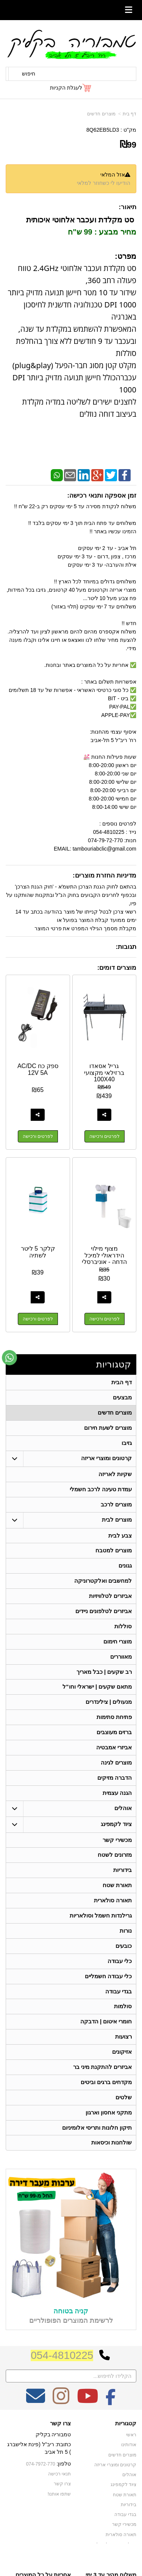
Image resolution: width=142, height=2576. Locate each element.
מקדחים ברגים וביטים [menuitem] (106, 2100)
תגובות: (125, 946)
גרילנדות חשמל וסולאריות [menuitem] (101, 1929)
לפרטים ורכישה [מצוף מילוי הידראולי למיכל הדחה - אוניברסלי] (104, 1319)
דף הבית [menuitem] (121, 1383)
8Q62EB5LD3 (102, 130)
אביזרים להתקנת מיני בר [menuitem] (102, 2084)
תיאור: (127, 207)
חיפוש (28, 74)
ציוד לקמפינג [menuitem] (116, 1835)
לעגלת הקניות (66, 88)
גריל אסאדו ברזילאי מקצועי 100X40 (104, 1072)
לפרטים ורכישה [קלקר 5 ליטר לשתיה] (38, 1319)
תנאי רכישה (59, 2493)
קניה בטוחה (70, 2331)
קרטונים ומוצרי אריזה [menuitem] (106, 1460)
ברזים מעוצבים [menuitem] (114, 1741)
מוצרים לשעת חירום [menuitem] (108, 1429)
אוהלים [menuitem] (123, 1819)
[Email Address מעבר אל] (35, 2421)
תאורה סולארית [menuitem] (113, 1913)
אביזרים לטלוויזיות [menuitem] (110, 1601)
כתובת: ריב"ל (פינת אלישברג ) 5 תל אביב (39, 2468)
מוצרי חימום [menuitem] (117, 1648)
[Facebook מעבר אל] (111, 2421)
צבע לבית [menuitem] (120, 1539)
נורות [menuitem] (126, 1944)
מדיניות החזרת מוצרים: (104, 875)
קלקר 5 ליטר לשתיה (38, 1252)
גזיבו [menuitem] (127, 1445)
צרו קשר (60, 2443)
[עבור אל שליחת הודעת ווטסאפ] (9, 1357)
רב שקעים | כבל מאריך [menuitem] (104, 1679)
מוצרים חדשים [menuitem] (115, 1414)
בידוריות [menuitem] (122, 1882)
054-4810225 (62, 2375)
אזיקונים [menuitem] (122, 2069)
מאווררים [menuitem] (121, 1664)
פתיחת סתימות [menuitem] (114, 1726)
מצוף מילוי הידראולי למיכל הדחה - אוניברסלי (104, 1255)
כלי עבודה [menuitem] (120, 1976)
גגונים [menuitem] (125, 1570)
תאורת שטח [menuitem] (117, 1898)
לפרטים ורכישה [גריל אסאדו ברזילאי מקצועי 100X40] (104, 1136)
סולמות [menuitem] (123, 2022)
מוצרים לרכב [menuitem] (116, 1508)
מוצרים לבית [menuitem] (117, 1523)
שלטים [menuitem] (123, 2116)
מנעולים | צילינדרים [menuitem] (109, 1710)
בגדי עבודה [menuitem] (118, 2007)
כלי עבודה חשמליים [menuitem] (108, 1991)
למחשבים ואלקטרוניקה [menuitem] (103, 1586)
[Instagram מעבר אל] (61, 2421)
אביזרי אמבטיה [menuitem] (114, 1757)
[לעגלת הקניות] (71, 88)
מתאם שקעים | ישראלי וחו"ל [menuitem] (97, 1695)
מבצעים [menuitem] (122, 1398)
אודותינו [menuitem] (128, 2464)
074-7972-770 (41, 2484)
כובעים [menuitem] (123, 1960)
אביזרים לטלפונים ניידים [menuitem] (103, 1617)
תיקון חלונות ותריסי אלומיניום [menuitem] (97, 2147)
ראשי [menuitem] (131, 2455)
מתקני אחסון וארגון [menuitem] (109, 2131)
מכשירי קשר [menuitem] (117, 1851)
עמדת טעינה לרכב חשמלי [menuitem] (101, 1492)
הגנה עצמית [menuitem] (117, 1804)
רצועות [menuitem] (123, 2053)
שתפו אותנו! (59, 2513)
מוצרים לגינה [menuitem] (116, 1772)
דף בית (129, 114)
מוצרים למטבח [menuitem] (113, 1555)
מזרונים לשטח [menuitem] (115, 1867)
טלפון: (64, 2484)
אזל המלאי (112, 175)
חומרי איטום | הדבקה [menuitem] (106, 2038)
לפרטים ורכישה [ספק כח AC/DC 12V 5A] (38, 1136)
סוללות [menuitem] (123, 1632)
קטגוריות (113, 1365)
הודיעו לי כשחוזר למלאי (103, 183)
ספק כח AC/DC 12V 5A (37, 1069)
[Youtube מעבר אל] (87, 2421)
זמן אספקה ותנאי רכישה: (101, 495)
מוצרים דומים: (116, 967)
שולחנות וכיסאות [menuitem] (111, 2162)
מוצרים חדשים (101, 114)
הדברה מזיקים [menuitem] (114, 1788)
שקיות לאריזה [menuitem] (115, 1476)
